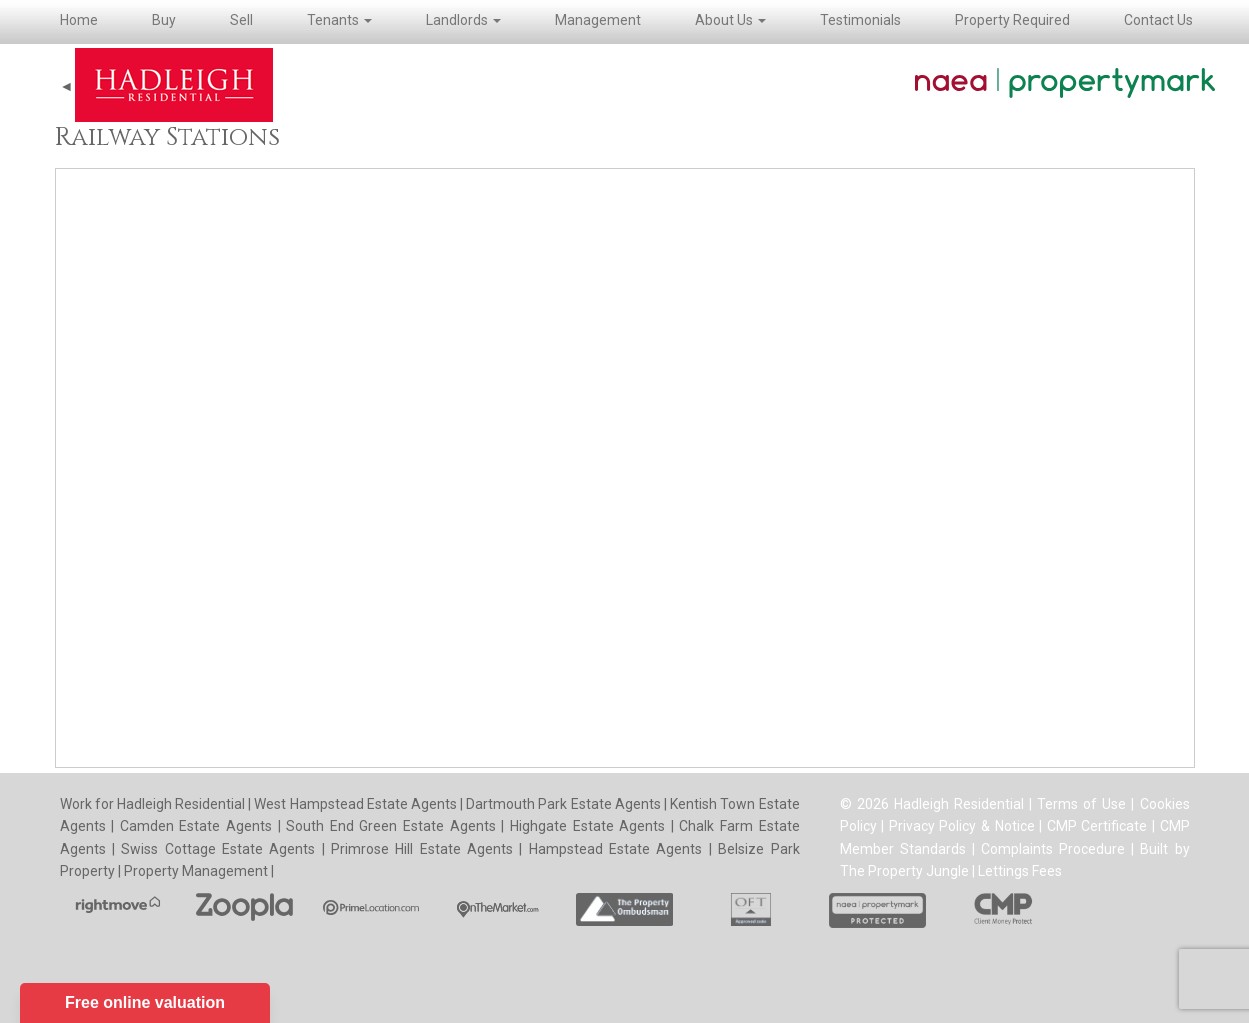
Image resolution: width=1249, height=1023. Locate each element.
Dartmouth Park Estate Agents (563, 804)
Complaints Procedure (1053, 849)
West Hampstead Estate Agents (355, 804)
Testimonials (860, 20)
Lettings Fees (1020, 871)
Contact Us (1158, 20)
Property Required (1012, 20)
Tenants (339, 20)
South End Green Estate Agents (390, 826)
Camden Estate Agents (196, 826)
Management (598, 20)
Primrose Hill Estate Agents (422, 849)
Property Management (196, 871)
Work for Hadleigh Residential (154, 804)
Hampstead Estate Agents (616, 849)
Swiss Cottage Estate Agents (218, 849)
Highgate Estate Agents (587, 826)
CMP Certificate (1097, 826)
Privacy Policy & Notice (962, 826)
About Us (730, 20)
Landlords (463, 20)
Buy (164, 20)
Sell (241, 20)
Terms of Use (1081, 804)
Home (79, 20)
